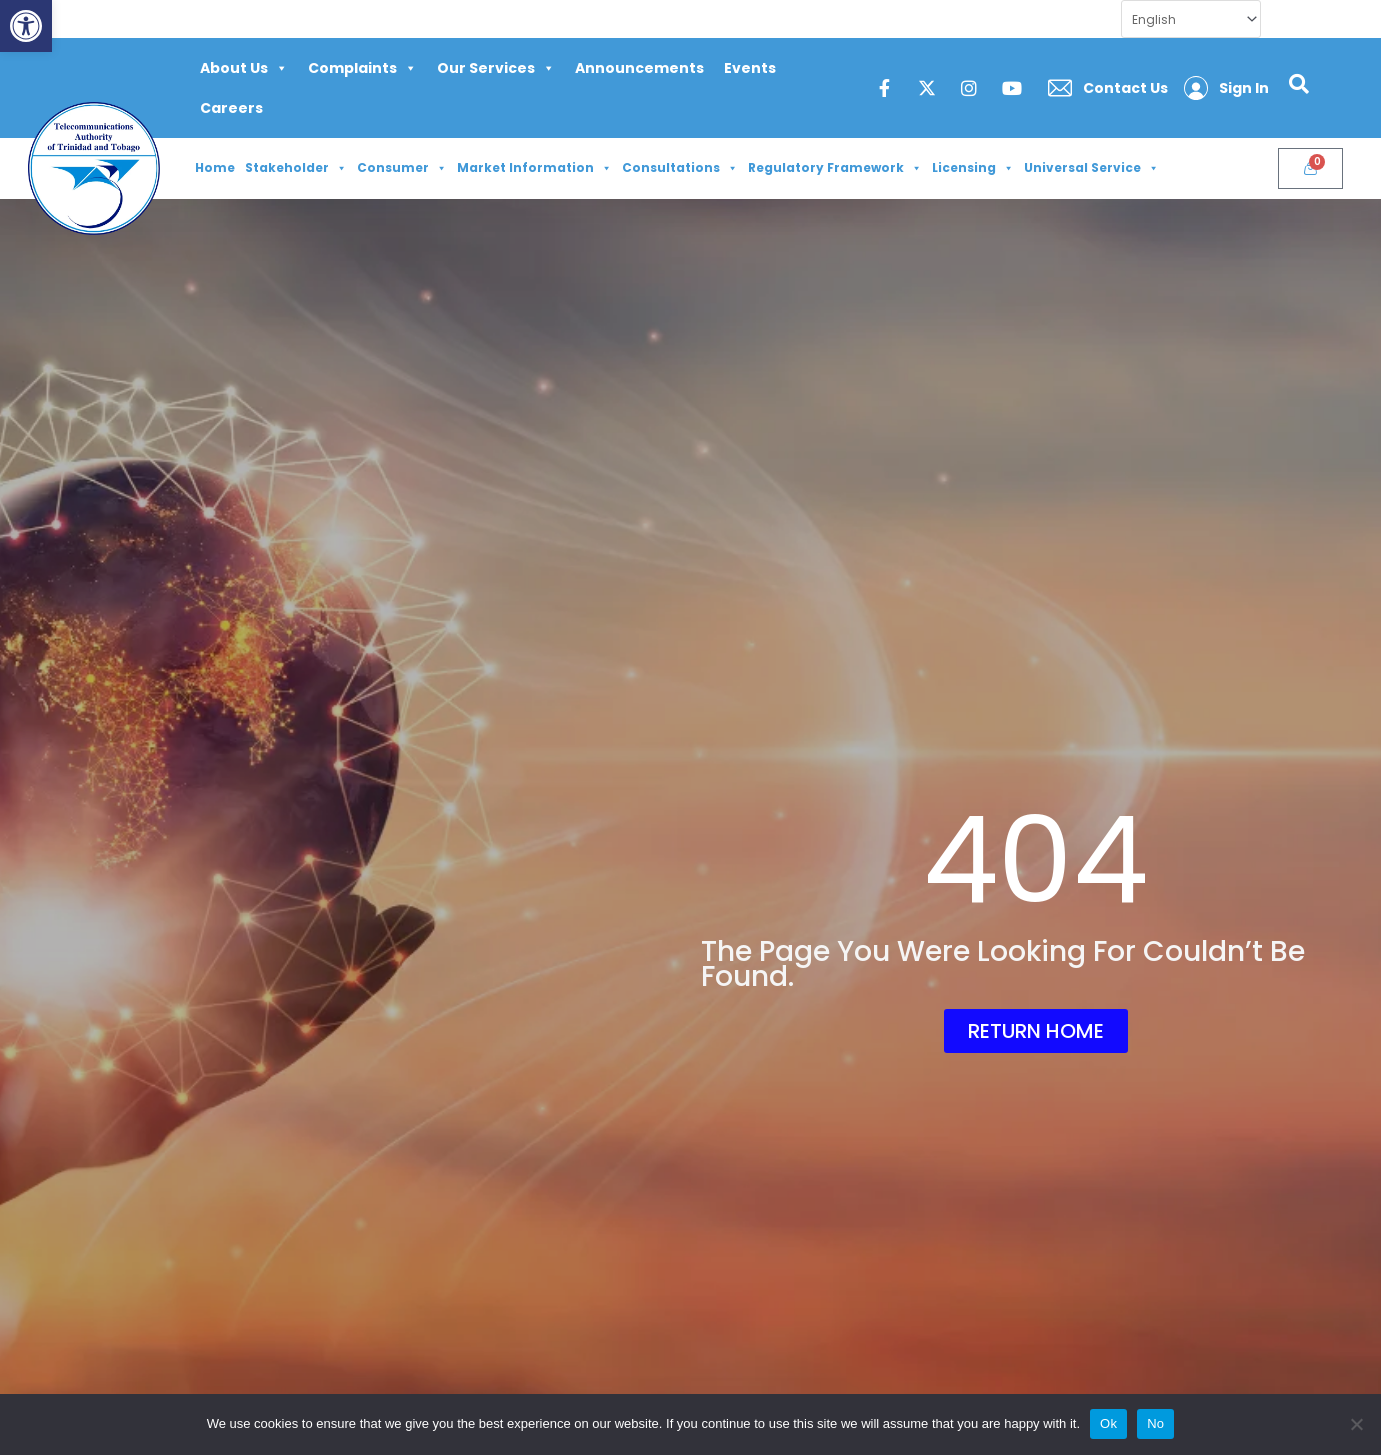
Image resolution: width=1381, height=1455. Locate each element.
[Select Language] (1191, 19)
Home (215, 167)
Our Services (496, 68)
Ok (1108, 1423)
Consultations (680, 168)
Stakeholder (296, 168)
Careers (231, 108)
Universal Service (1091, 168)
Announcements (639, 68)
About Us (244, 68)
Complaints (362, 68)
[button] (26, 26)
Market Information (534, 168)
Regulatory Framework (835, 168)
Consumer (402, 168)
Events (750, 68)
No (1155, 1423)
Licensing (973, 168)
